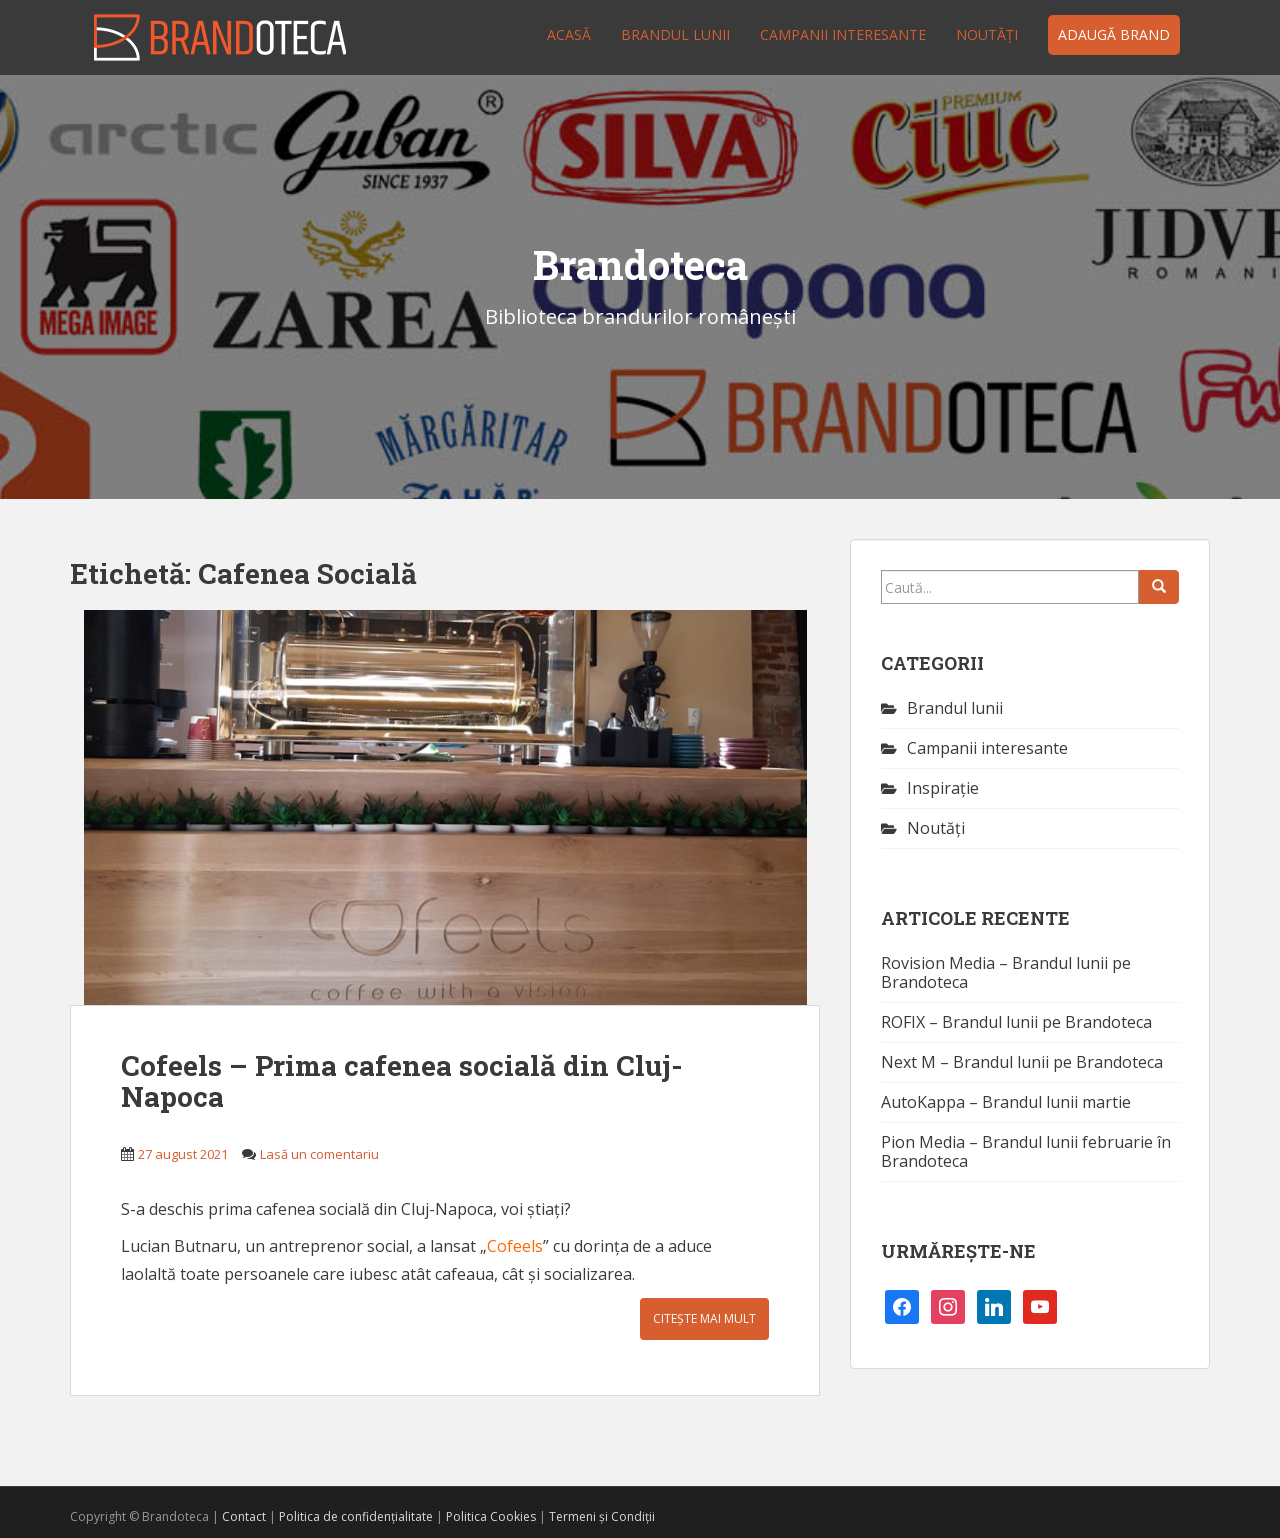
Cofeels (515, 1246)
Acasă (569, 34)
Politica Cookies (491, 1516)
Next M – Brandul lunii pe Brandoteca (1022, 1062)
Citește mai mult (704, 1318)
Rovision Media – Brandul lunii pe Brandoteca (1006, 972)
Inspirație (943, 788)
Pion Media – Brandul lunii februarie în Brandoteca (1026, 1151)
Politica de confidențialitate (356, 1516)
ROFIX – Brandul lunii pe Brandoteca (1016, 1022)
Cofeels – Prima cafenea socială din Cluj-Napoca (402, 1081)
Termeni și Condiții (602, 1516)
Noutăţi (987, 34)
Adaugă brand (1114, 34)
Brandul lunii (675, 34)
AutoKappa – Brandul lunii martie (1006, 1102)
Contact (244, 1516)
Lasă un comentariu (319, 1154)
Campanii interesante (843, 34)
